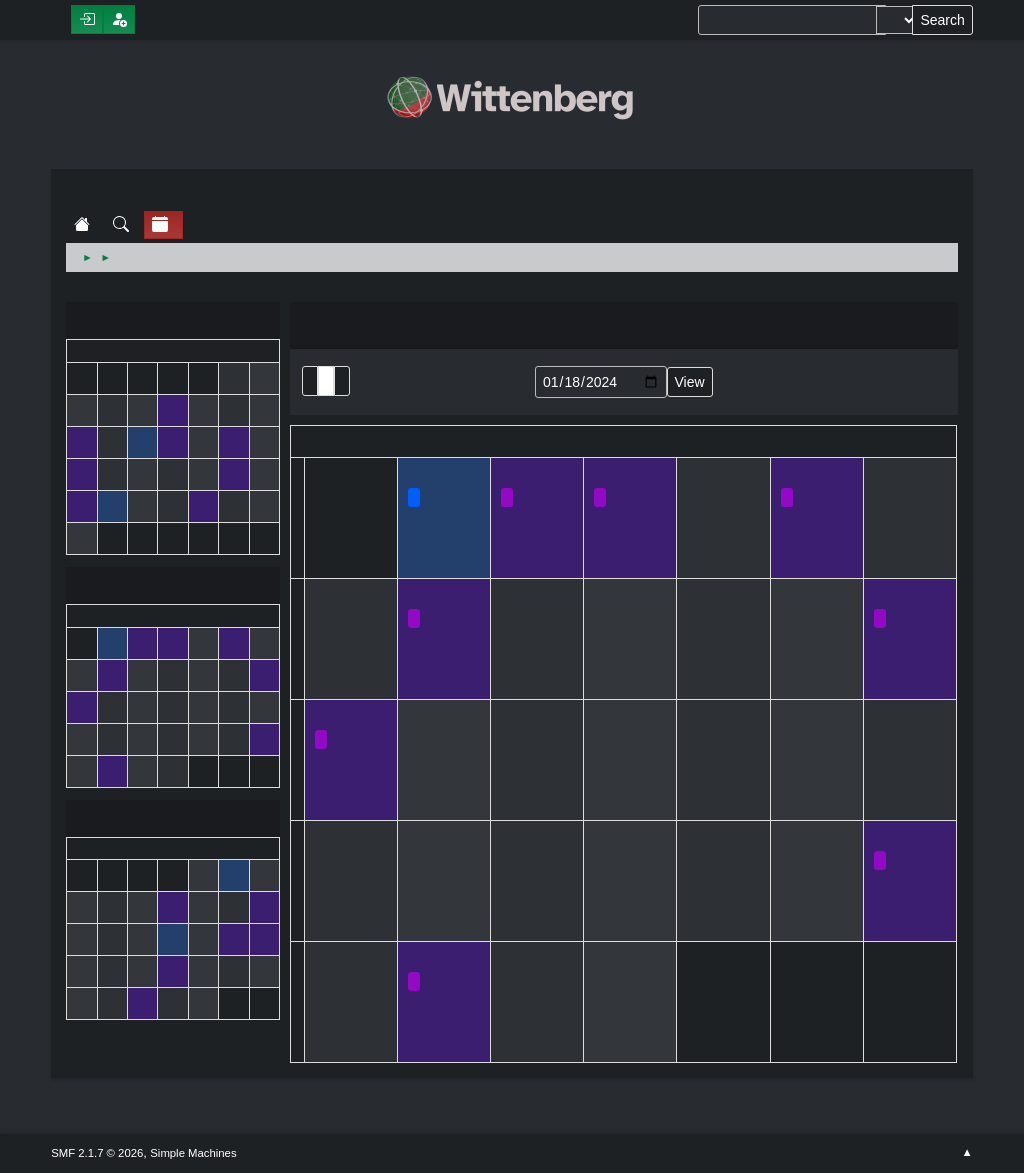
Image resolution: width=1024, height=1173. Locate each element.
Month (326, 381)
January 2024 (173, 587)
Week (342, 381)
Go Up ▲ (967, 1153)
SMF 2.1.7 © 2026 (97, 1153)
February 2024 (173, 820)
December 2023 (173, 322)
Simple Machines (193, 1153)
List (310, 381)
